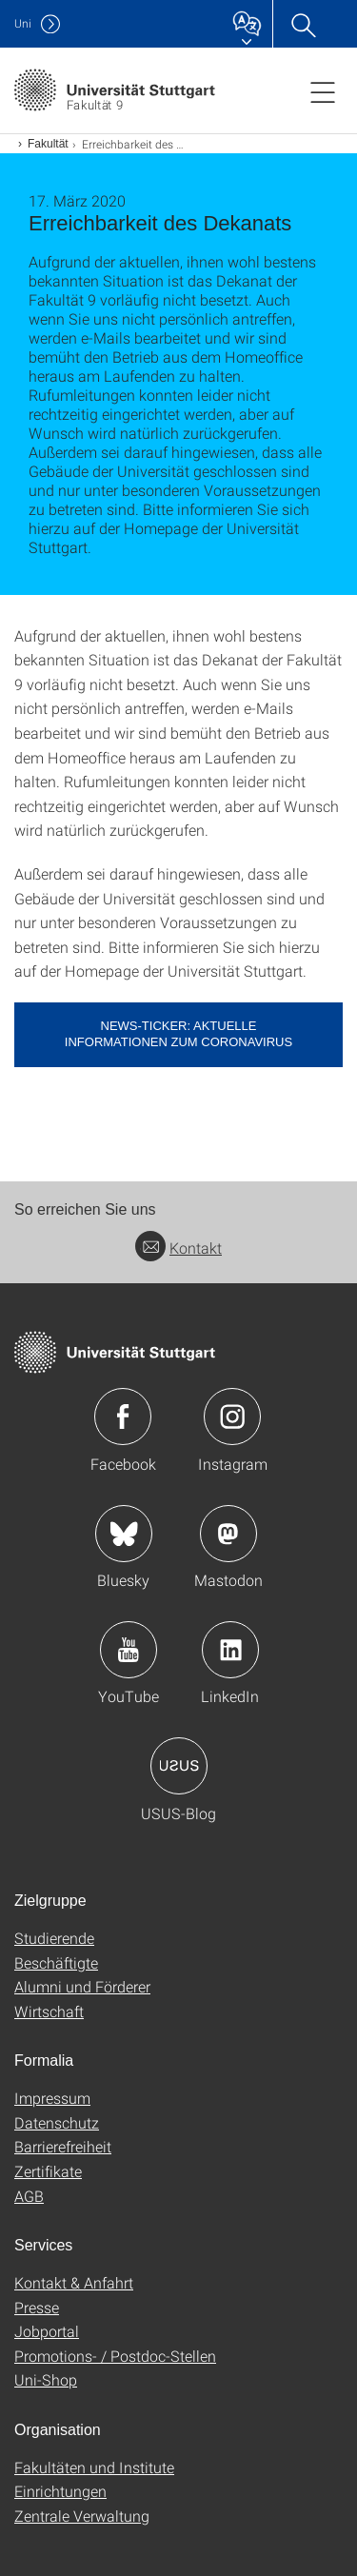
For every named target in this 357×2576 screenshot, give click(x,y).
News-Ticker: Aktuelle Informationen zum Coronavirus (178, 1034)
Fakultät (48, 143)
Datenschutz (56, 2122)
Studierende (54, 1938)
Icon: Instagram (232, 1416)
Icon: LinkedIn (230, 1649)
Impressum (52, 2098)
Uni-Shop (45, 2379)
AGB (29, 2196)
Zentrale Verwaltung (81, 2516)
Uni (22, 23)
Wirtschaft (49, 2011)
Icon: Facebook (122, 1416)
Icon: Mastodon (228, 1533)
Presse (36, 2307)
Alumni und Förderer (82, 1986)
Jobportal (46, 2331)
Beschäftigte (56, 1962)
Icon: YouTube (128, 1649)
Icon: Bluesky (123, 1533)
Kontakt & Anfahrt (73, 2282)
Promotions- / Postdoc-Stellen (115, 2356)
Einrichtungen (60, 2491)
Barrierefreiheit (62, 2146)
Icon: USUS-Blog (179, 1765)
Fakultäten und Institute (94, 2467)
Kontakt (178, 1248)
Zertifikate (48, 2171)
